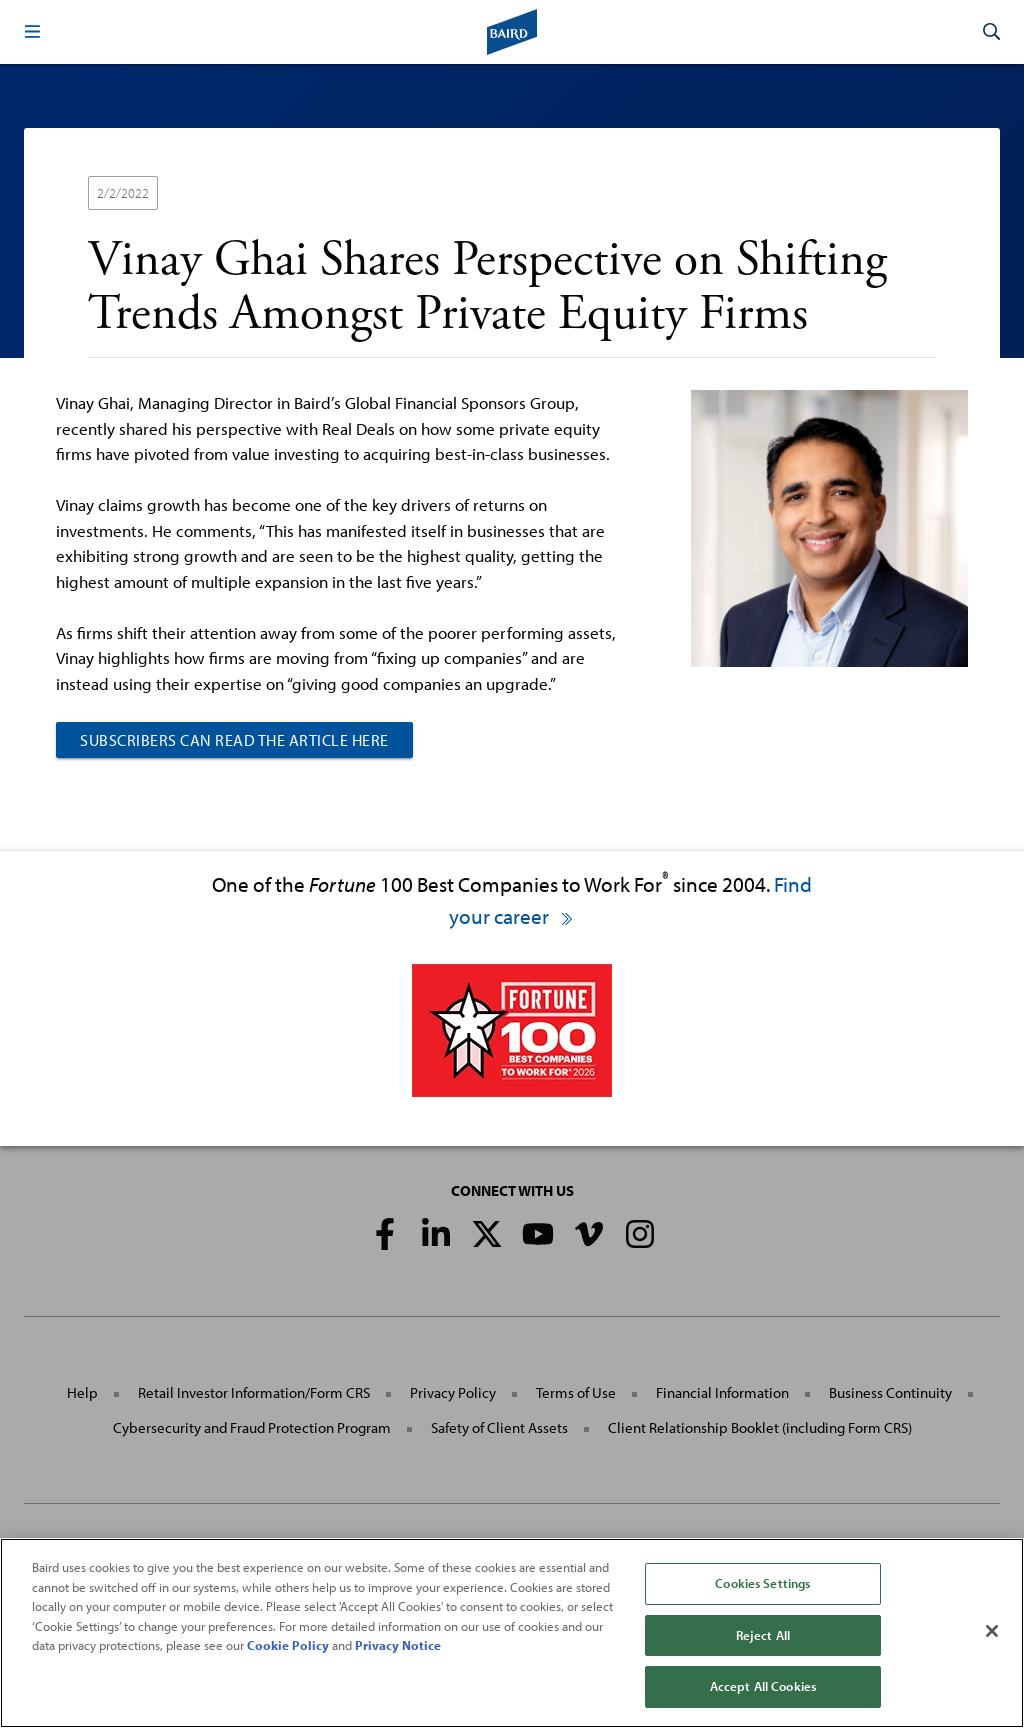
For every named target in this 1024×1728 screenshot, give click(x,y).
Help (82, 1392)
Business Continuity (890, 1392)
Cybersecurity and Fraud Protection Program (252, 1427)
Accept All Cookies (763, 1686)
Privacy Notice (398, 1645)
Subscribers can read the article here (234, 740)
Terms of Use (576, 1392)
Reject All (763, 1635)
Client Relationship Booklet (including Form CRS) (760, 1427)
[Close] (992, 1631)
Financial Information (722, 1392)
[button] (32, 32)
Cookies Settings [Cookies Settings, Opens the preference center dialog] (762, 1583)
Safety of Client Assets (499, 1427)
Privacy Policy (453, 1392)
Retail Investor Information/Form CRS (254, 1392)
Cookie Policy (288, 1645)
